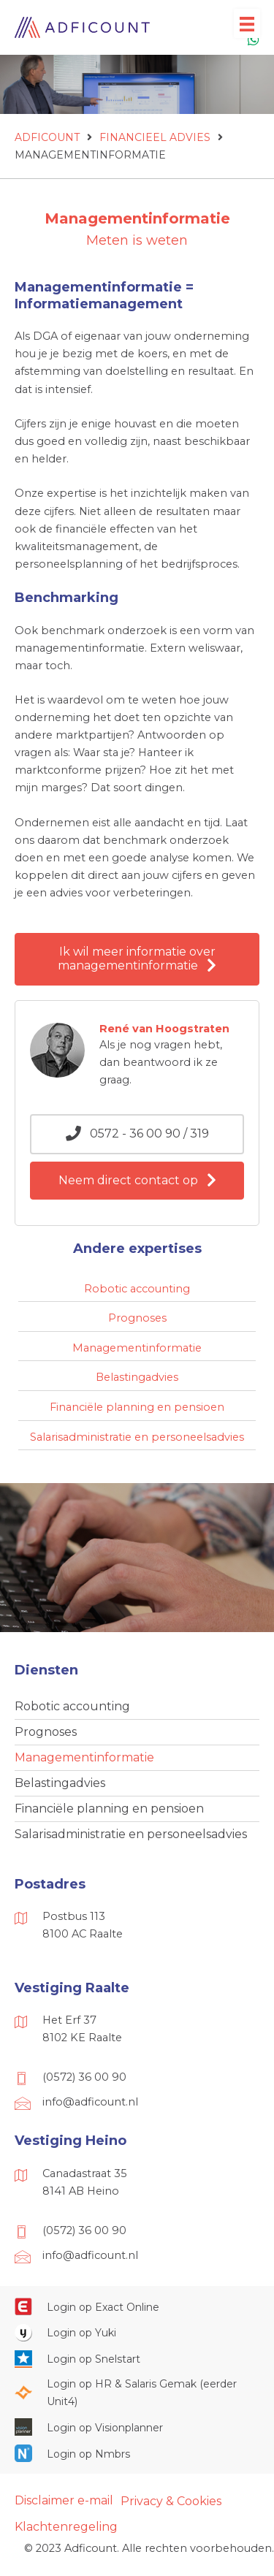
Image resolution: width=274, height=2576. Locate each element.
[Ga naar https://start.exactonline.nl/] (137, 2306)
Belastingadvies (60, 1783)
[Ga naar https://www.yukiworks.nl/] (137, 2332)
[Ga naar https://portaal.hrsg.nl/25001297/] (137, 2392)
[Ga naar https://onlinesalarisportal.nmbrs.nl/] (137, 2453)
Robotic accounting (72, 1706)
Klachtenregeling (66, 2527)
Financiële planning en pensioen (109, 1808)
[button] (137, 959)
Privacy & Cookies (171, 2501)
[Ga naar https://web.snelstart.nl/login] (137, 2358)
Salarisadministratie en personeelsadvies (131, 1834)
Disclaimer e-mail (64, 2500)
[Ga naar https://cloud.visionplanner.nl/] (137, 2426)
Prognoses (46, 1732)
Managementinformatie (84, 1757)
